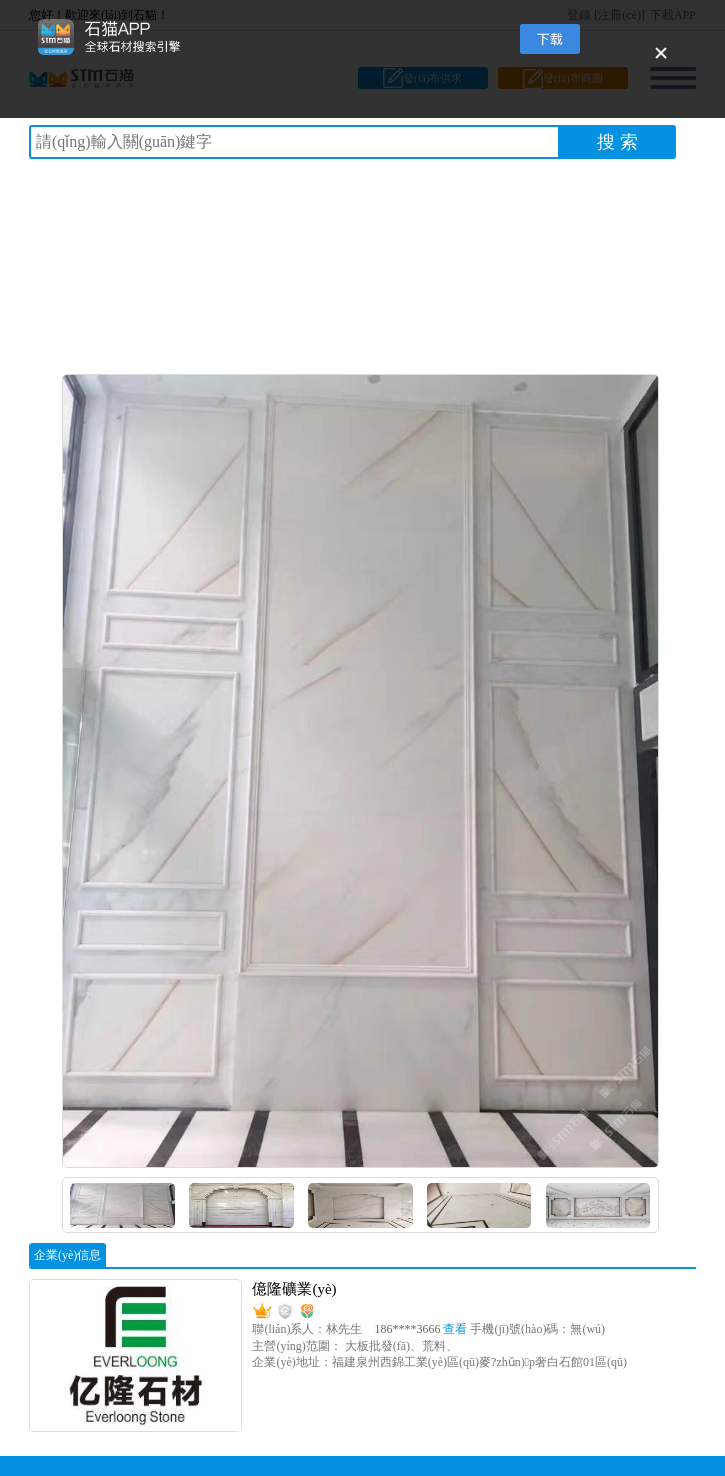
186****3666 (422, 1329)
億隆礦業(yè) (294, 1289)
